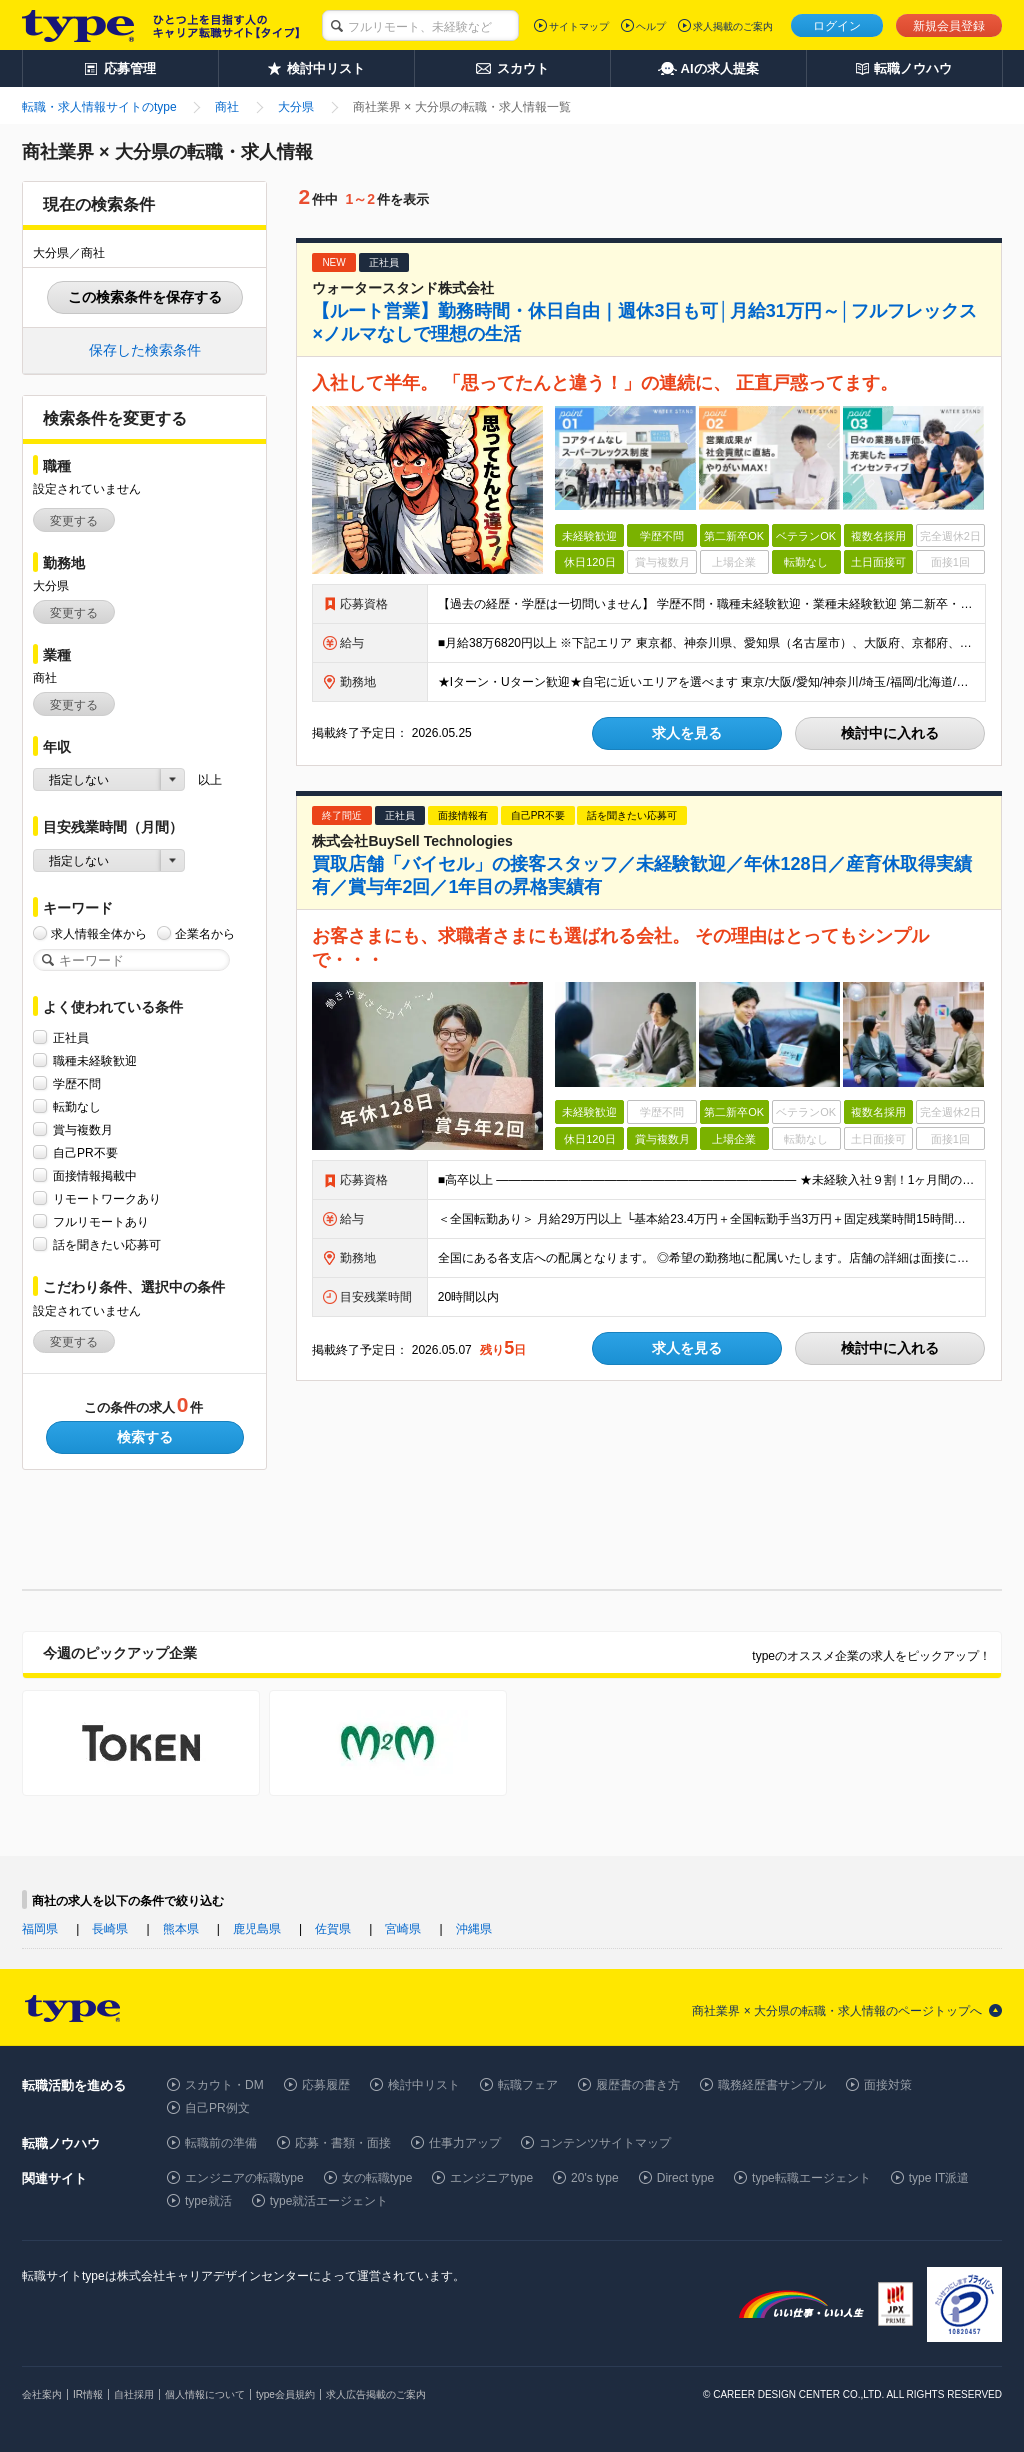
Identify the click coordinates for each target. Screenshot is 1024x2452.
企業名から (205, 933)
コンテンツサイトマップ (605, 2143)
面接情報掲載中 (95, 1175)
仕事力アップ (465, 2143)
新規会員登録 (949, 26)
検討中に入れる (890, 733)
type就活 (208, 2201)
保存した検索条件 (145, 350)
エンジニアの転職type (244, 2178)
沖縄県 (474, 1929)
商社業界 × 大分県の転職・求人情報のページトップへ (837, 2011)
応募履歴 (326, 2085)
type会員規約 (285, 2394)
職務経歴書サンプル (772, 2085)
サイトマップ (579, 26)
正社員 (71, 1037)
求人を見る (687, 733)
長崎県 (110, 1929)
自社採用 (134, 2394)
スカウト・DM (224, 2085)
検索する (145, 1437)
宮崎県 (403, 1929)
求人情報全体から (99, 933)
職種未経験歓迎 (95, 1060)
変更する (74, 521)
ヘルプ (651, 26)
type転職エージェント (811, 2178)
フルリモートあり (101, 1221)
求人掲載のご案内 (733, 26)
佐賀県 (333, 1929)
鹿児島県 (257, 1929)
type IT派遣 (939, 2178)
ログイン (837, 26)
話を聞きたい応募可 (107, 1244)
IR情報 (88, 2394)
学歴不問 (77, 1083)
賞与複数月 (83, 1129)
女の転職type (377, 2178)
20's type (595, 2178)
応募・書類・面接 (343, 2143)
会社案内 (42, 2394)
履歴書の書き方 (638, 2085)
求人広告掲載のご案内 (376, 2394)
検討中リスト (424, 2085)
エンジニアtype (491, 2178)
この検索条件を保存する (145, 297)
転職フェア (528, 2085)
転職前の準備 (221, 2143)
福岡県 (40, 1929)
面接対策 (888, 2085)
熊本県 (181, 1929)
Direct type (685, 2178)
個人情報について (205, 2394)
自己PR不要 (85, 1152)
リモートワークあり (107, 1198)
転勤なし (77, 1106)
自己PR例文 (217, 2108)
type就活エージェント (329, 2201)
